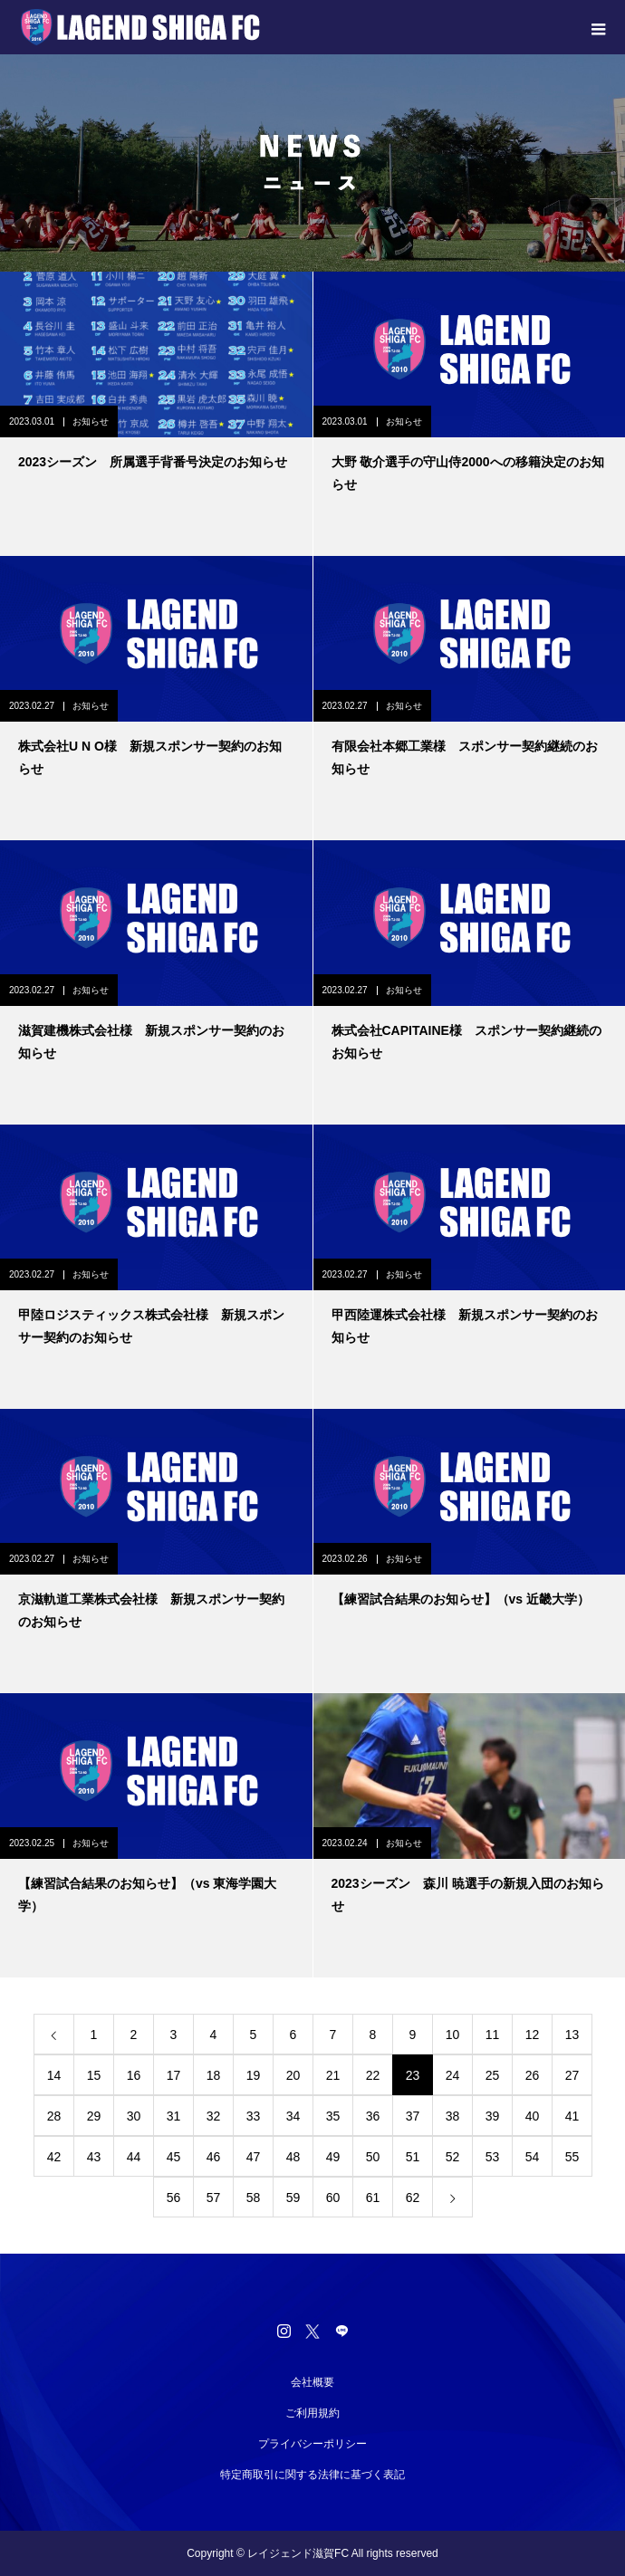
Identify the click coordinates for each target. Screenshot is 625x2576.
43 (94, 2157)
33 (253, 2116)
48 (293, 2157)
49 (333, 2157)
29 (94, 2116)
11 (493, 2034)
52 (453, 2157)
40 (532, 2116)
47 (253, 2157)
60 (333, 2197)
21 (333, 2075)
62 (413, 2197)
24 (453, 2075)
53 (493, 2157)
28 (54, 2116)
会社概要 (312, 2382)
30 (134, 2116)
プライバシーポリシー (312, 2443)
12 (532, 2034)
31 (174, 2116)
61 (373, 2197)
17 (174, 2075)
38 (453, 2116)
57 (214, 2197)
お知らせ (90, 421)
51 (413, 2157)
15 (94, 2075)
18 (214, 2075)
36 (373, 2116)
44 (134, 2157)
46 (214, 2157)
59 (293, 2197)
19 (253, 2075)
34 (293, 2116)
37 (413, 2116)
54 (532, 2157)
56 (174, 2197)
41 (572, 2116)
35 (333, 2116)
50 (373, 2157)
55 (572, 2157)
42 (54, 2157)
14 (54, 2075)
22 (373, 2075)
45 (174, 2157)
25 (493, 2075)
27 (572, 2075)
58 (253, 2197)
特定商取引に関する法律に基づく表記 (312, 2474)
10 (453, 2034)
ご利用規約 (312, 2413)
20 (293, 2075)
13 (572, 2034)
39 (493, 2116)
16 (134, 2075)
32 (214, 2116)
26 (532, 2075)
